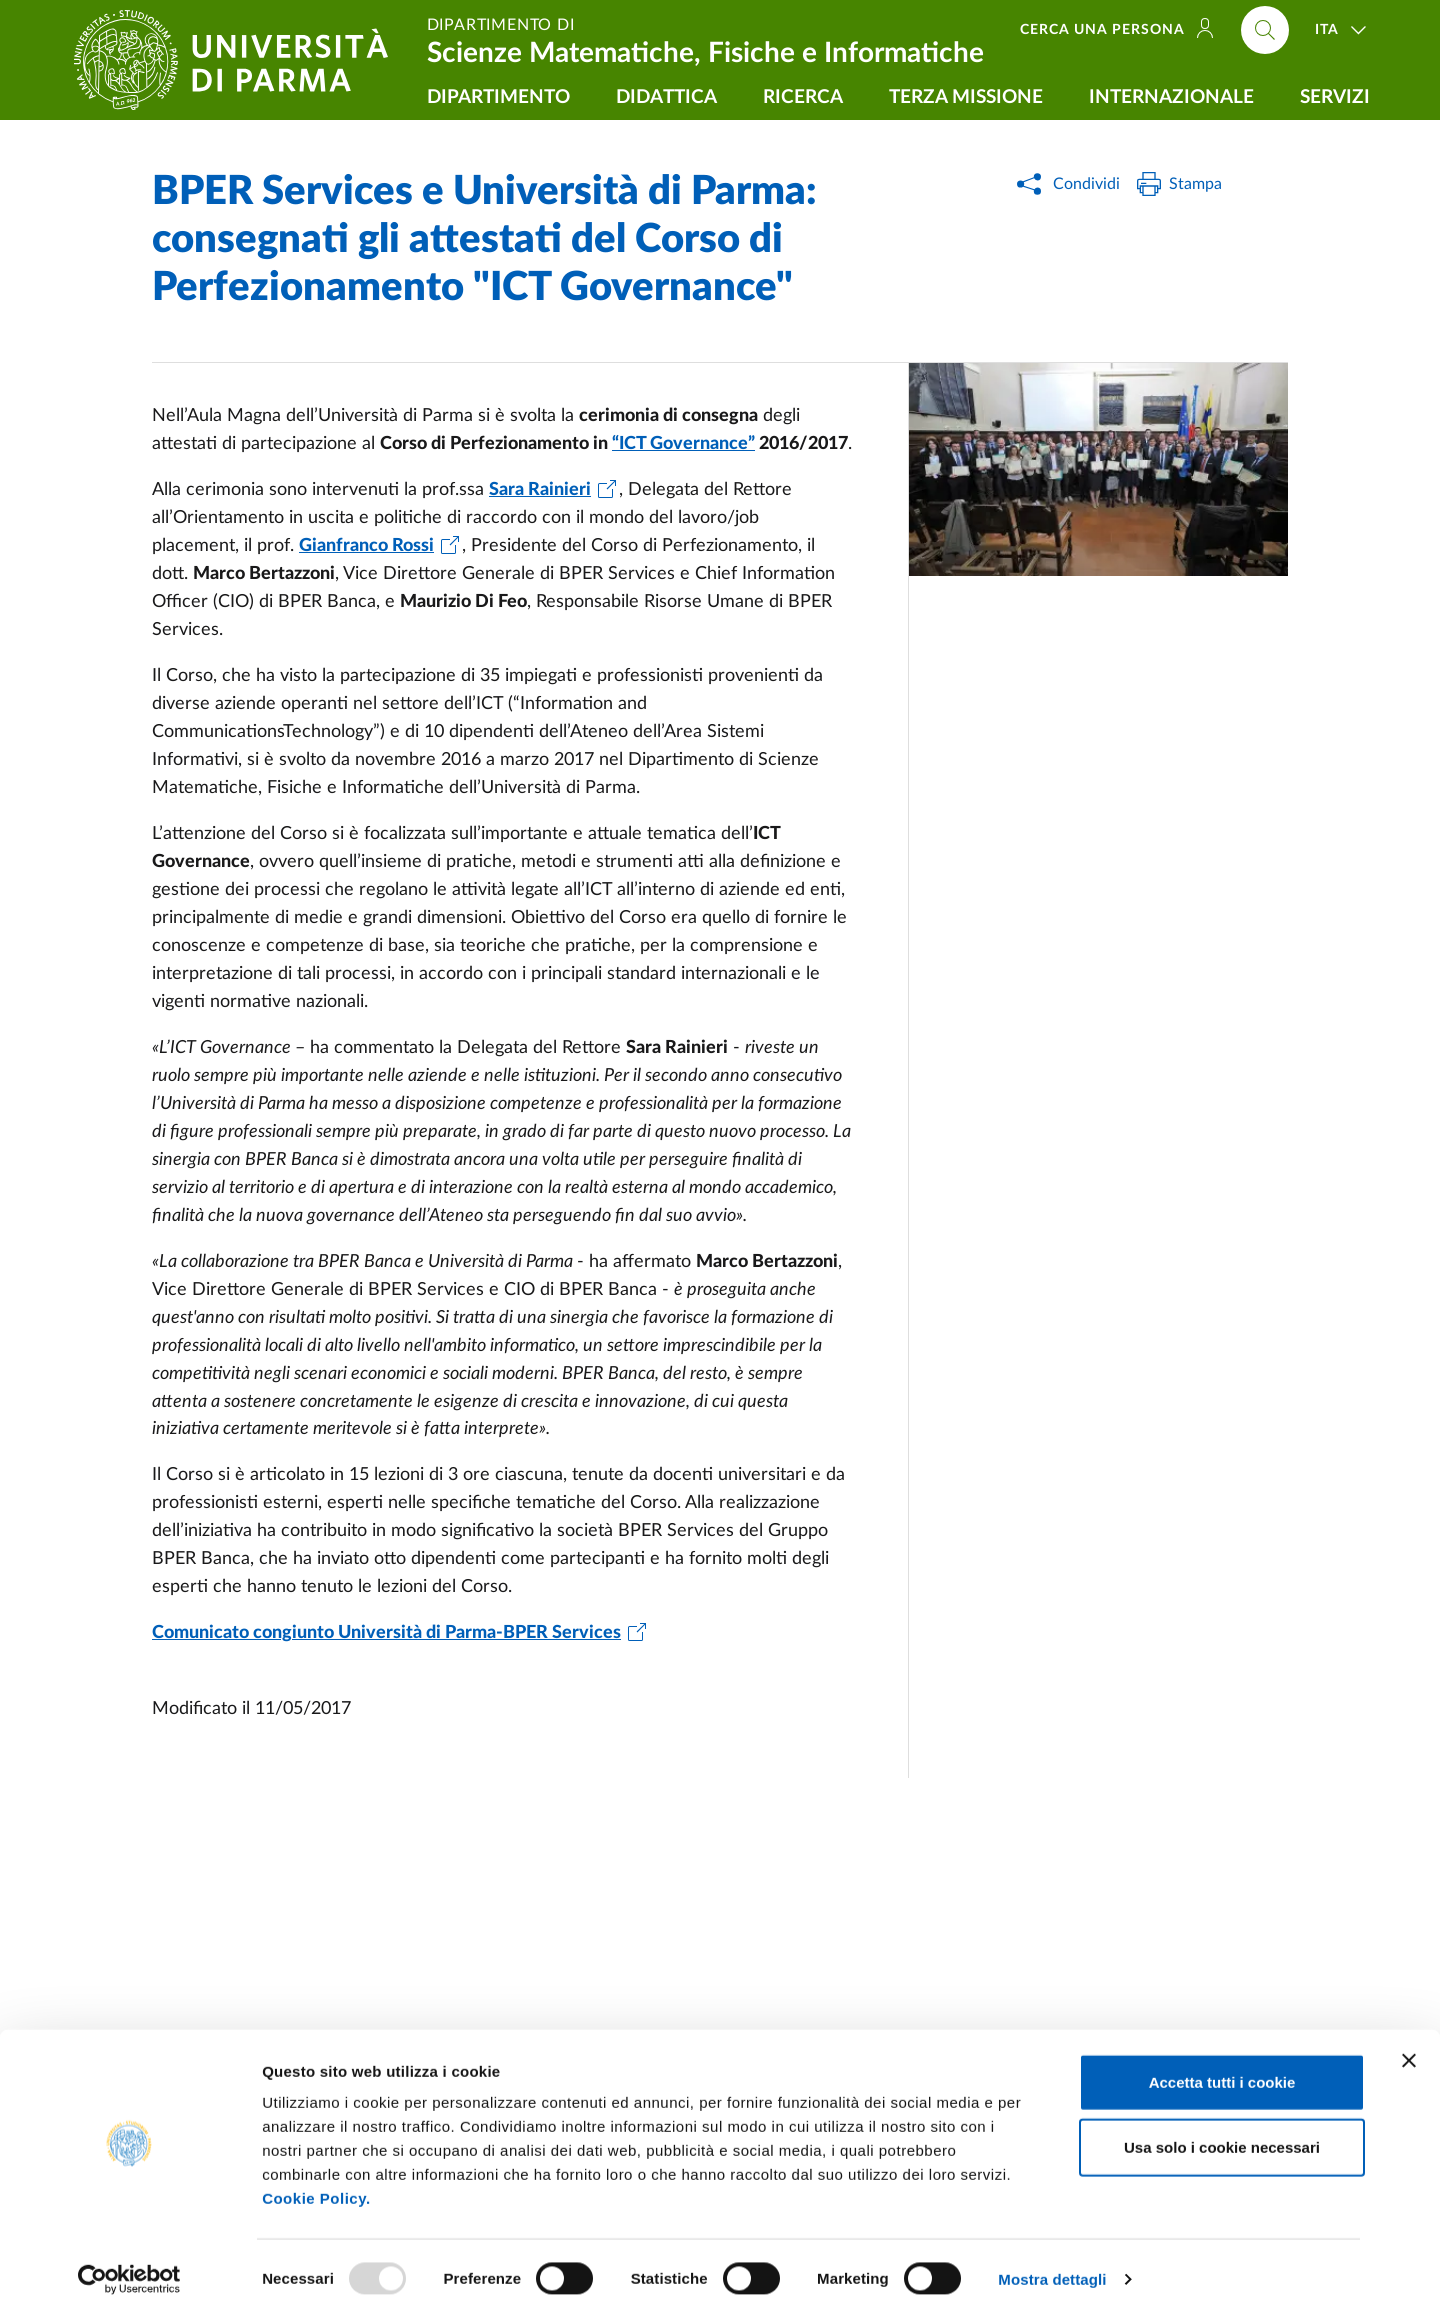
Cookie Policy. (316, 2176)
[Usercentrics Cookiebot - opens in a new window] (129, 2258)
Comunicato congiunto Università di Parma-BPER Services (386, 1633)
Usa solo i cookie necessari (1222, 2126)
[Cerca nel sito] (1265, 30)
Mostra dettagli (1052, 2257)
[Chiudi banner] (1409, 2039)
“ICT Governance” (683, 444)
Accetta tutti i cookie (1222, 2060)
